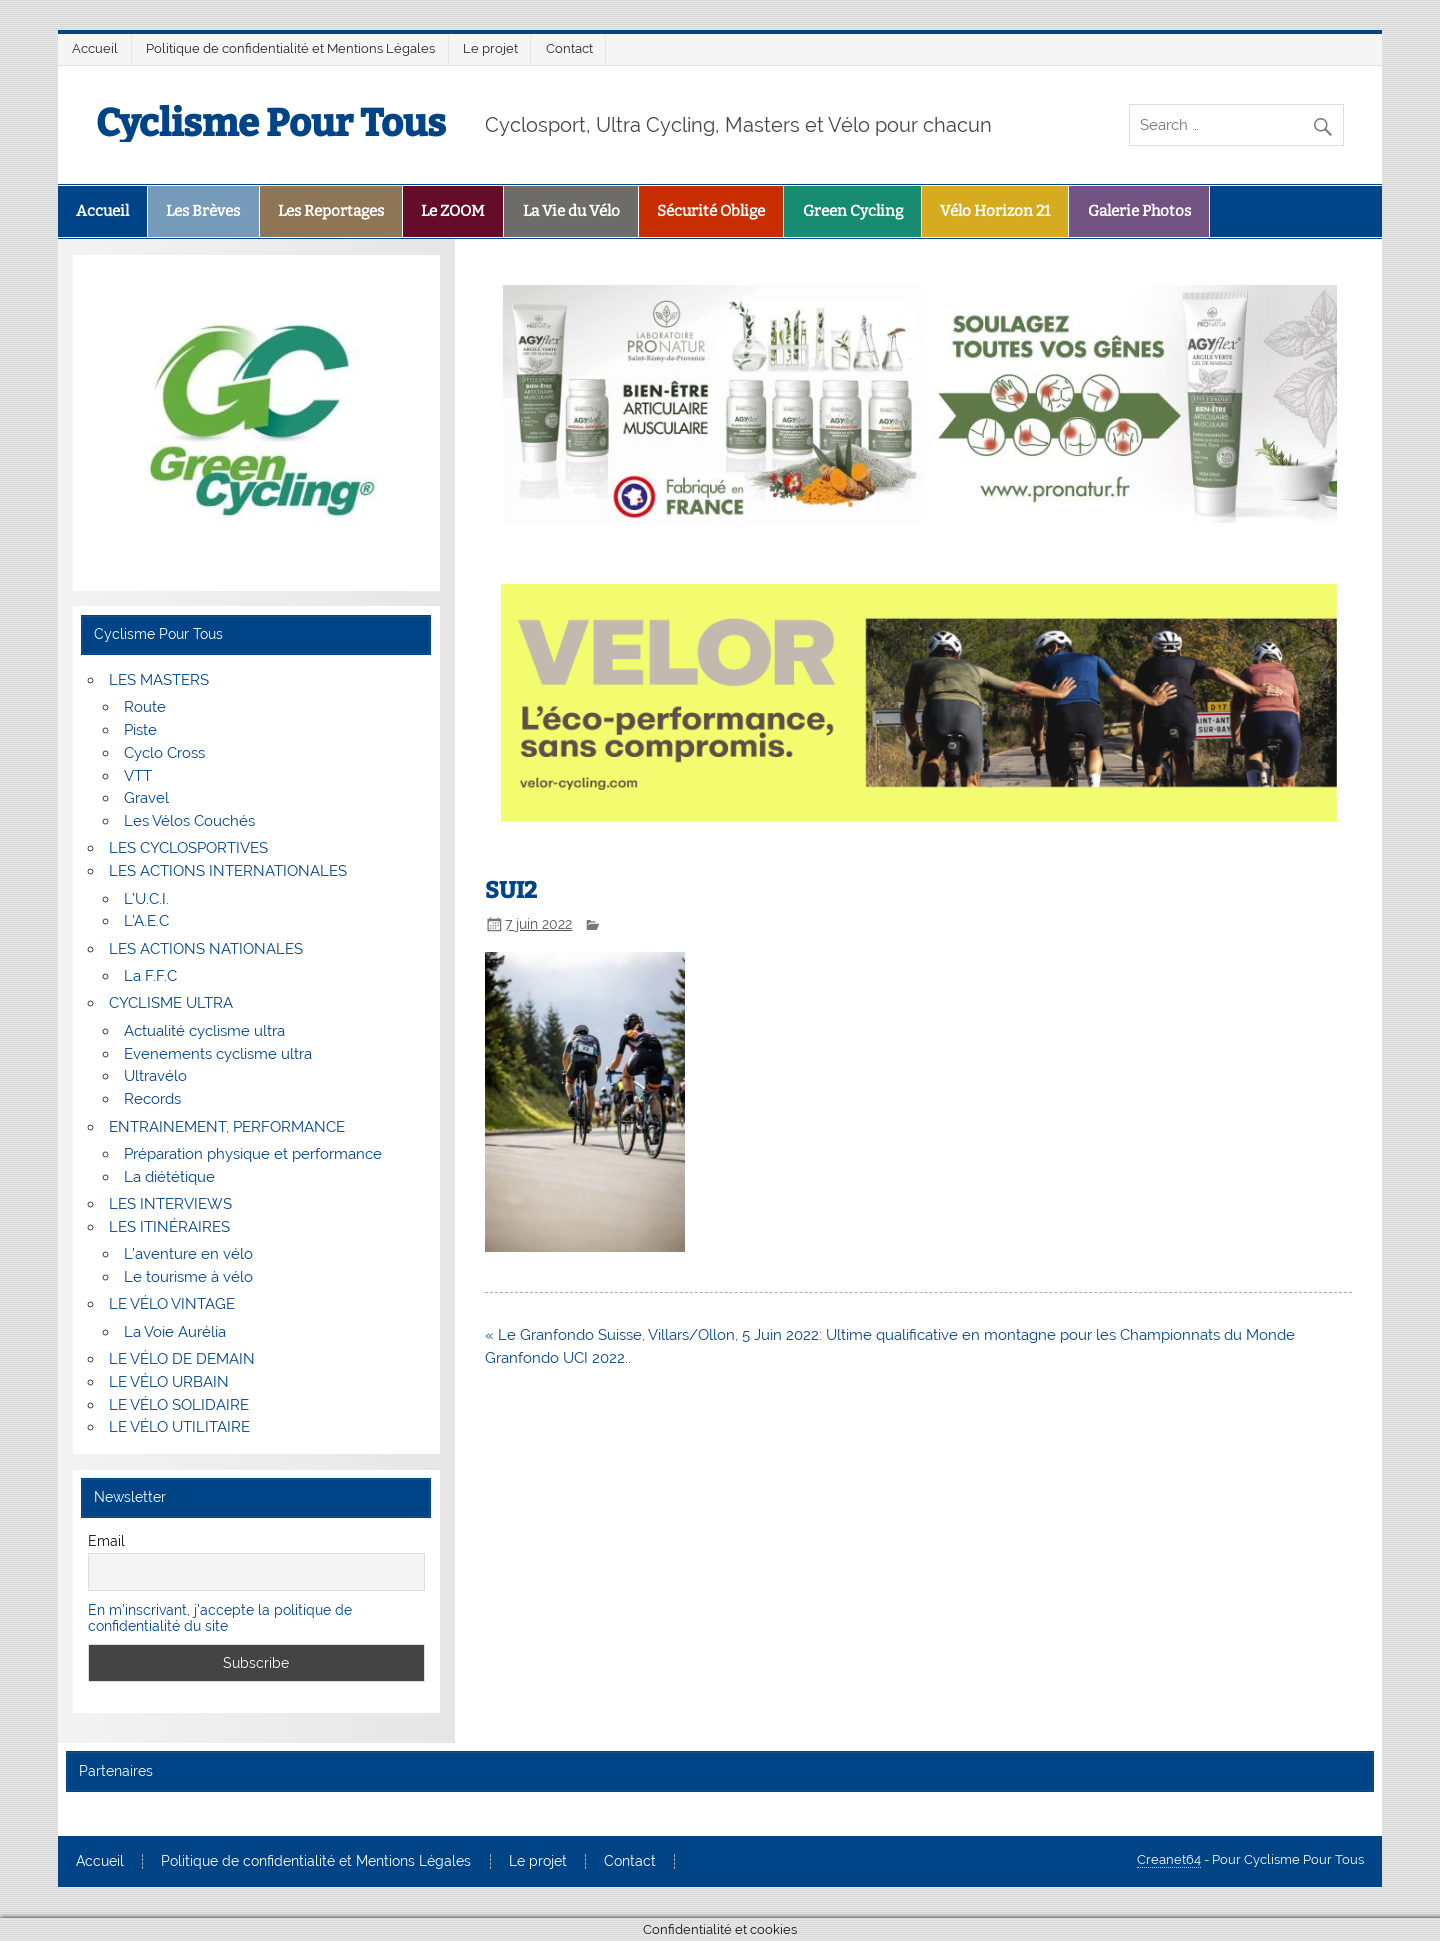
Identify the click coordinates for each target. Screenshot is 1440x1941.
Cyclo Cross (164, 753)
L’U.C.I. (146, 899)
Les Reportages (331, 211)
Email (106, 1541)
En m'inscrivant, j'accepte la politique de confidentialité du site (220, 1618)
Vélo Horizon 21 (995, 211)
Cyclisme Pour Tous (271, 123)
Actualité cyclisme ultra (204, 1031)
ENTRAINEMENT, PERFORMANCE (227, 1127)
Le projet (490, 48)
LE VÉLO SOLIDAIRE (179, 1405)
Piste (140, 730)
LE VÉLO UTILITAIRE (179, 1427)
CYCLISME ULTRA (171, 1003)
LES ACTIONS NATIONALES (206, 949)
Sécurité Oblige (711, 211)
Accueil (95, 48)
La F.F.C (150, 976)
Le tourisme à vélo (188, 1277)
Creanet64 (1169, 1859)
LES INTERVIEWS (170, 1204)
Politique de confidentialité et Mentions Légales (290, 48)
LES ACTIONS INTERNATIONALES (228, 871)
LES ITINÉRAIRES (169, 1227)
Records (152, 1099)
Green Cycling (853, 211)
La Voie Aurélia (175, 1332)
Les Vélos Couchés (189, 821)
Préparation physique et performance (253, 1154)
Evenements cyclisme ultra (218, 1054)
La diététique (169, 1177)
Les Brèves (203, 211)
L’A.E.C (146, 921)
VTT (138, 776)
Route (145, 707)
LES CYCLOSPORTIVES (188, 848)
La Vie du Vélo (571, 211)
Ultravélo (155, 1076)
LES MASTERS (159, 680)
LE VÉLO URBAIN (169, 1382)
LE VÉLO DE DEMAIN (182, 1359)
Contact (569, 48)
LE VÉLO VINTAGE (172, 1304)
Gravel (146, 798)
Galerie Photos (1139, 211)
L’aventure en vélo (188, 1254)
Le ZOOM (453, 211)
